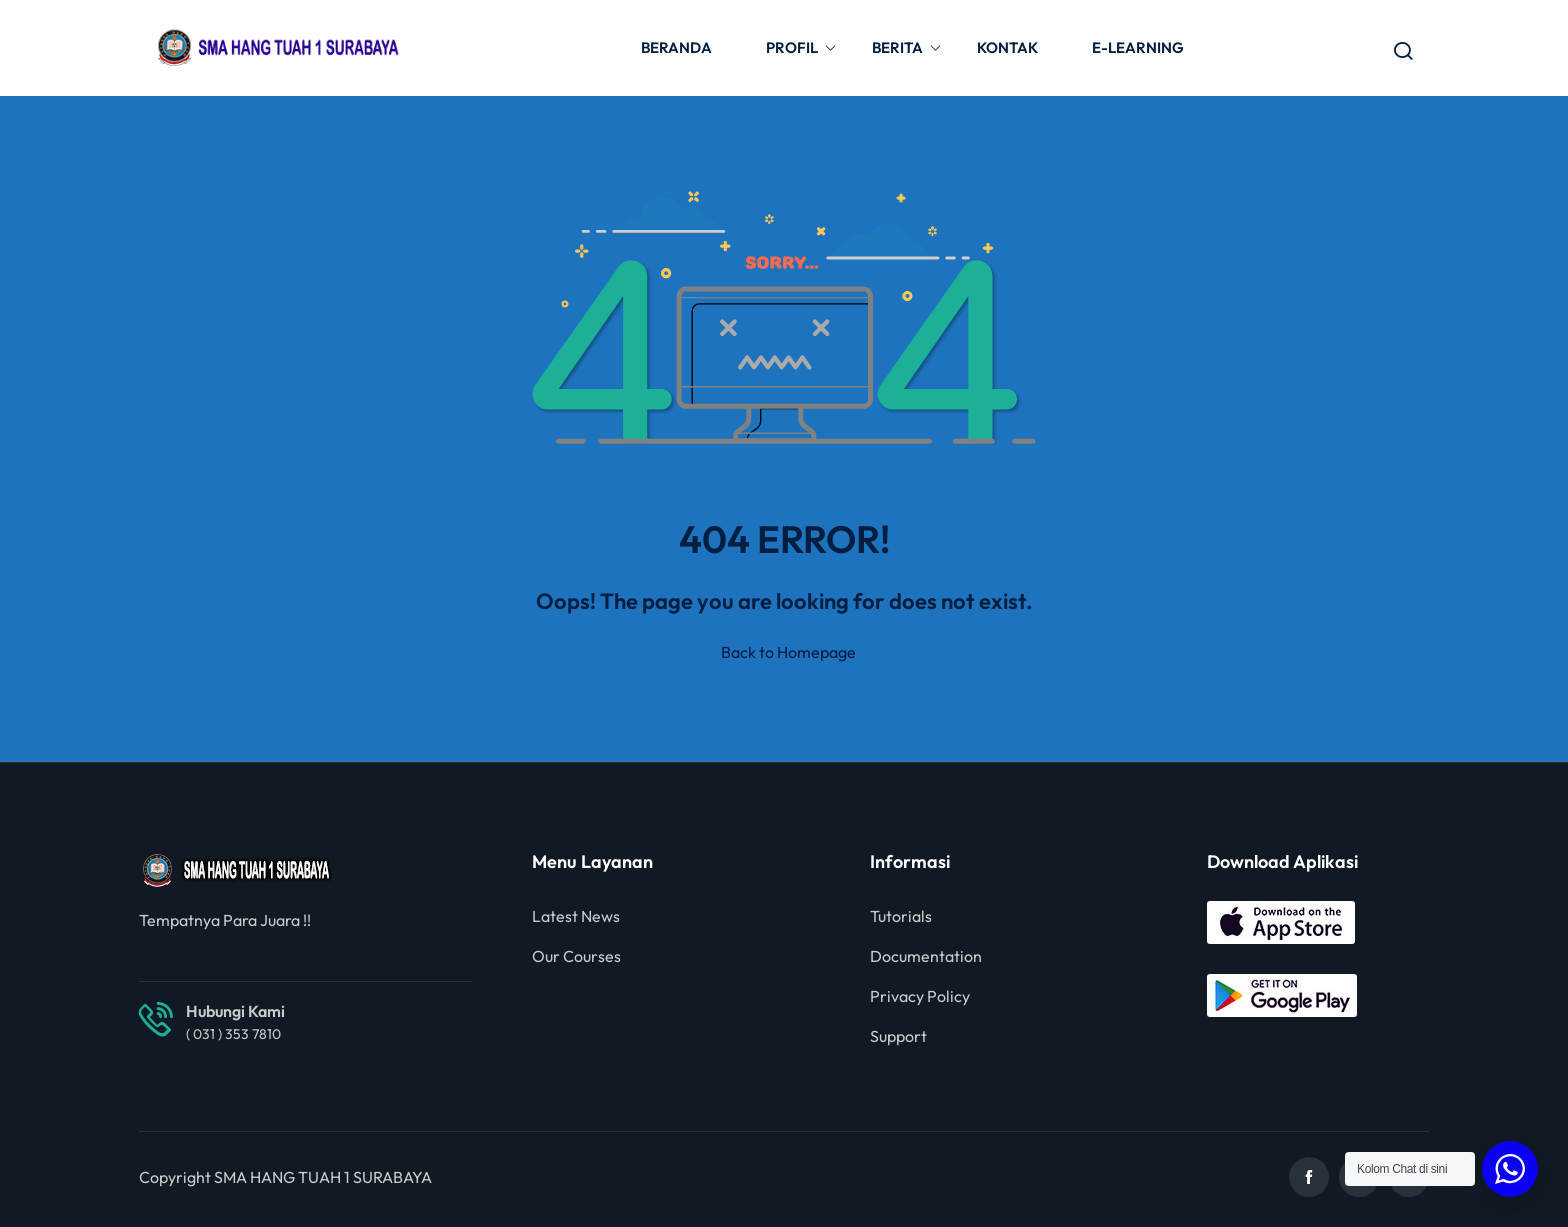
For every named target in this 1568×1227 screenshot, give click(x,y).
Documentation (926, 956)
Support (898, 1036)
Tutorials (901, 916)
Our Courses (576, 956)
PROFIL (801, 47)
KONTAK (1007, 47)
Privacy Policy (920, 996)
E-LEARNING (1138, 47)
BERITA (907, 47)
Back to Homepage (784, 652)
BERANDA (676, 47)
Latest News (576, 916)
